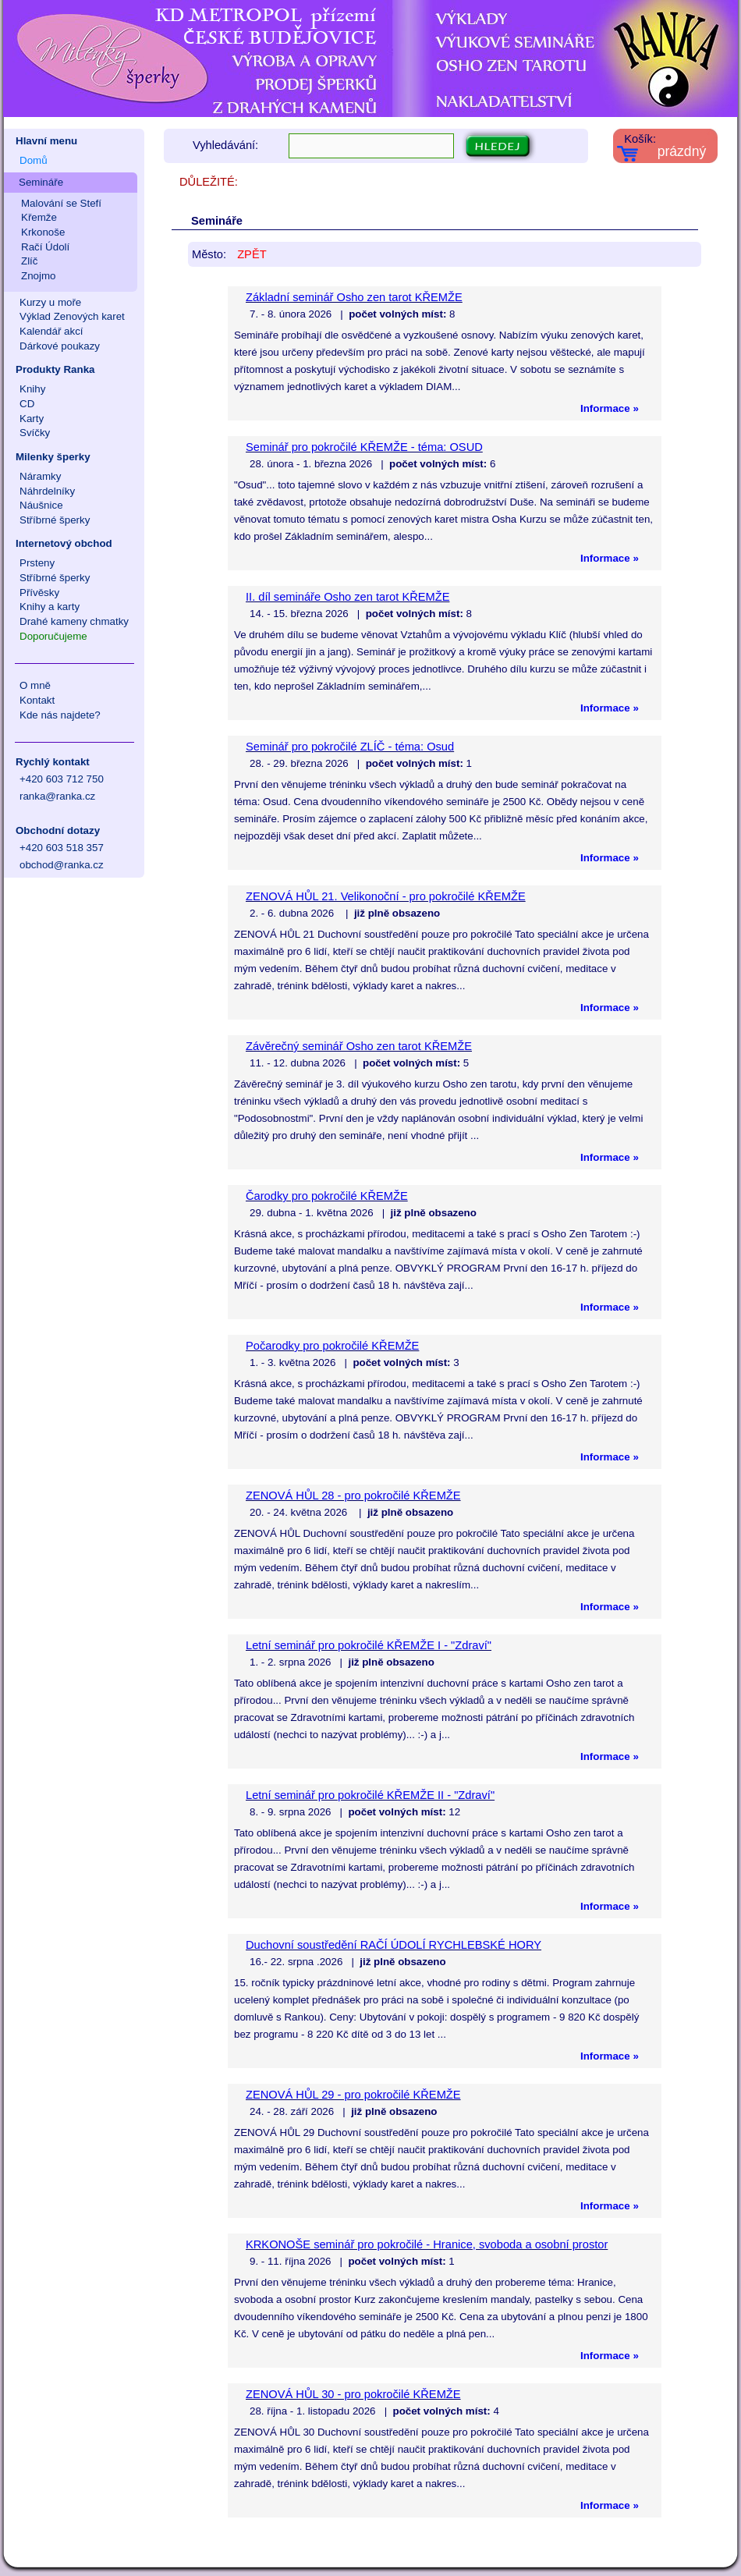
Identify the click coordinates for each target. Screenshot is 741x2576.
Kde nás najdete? (60, 715)
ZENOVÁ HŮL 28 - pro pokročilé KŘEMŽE (353, 1495)
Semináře (41, 182)
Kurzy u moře (50, 302)
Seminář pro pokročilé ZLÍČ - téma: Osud (350, 746)
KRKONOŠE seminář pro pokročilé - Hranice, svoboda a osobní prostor (427, 2244)
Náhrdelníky (47, 491)
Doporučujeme (53, 636)
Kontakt (37, 700)
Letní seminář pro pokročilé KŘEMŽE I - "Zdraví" (368, 1645)
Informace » (609, 408)
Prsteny (37, 563)
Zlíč (29, 261)
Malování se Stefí (61, 203)
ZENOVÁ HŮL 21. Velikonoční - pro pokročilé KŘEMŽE (386, 896)
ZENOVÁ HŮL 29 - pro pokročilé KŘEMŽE (353, 2094)
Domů (34, 160)
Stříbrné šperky (55, 520)
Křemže (39, 217)
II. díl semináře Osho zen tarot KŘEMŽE (347, 597)
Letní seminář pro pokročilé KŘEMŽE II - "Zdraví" (370, 1795)
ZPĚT (251, 254)
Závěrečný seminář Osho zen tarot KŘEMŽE (359, 1046)
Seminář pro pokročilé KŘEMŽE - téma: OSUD (364, 447)
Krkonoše (43, 232)
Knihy (32, 389)
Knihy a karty (50, 606)
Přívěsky (39, 592)
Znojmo (38, 276)
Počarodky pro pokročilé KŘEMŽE (332, 1345)
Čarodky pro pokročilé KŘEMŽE (327, 1196)
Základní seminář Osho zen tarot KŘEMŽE (354, 297)
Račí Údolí (45, 247)
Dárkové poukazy (60, 346)
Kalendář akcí (51, 331)
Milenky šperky (53, 457)
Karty (32, 418)
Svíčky (35, 432)
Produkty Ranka (55, 369)
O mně (35, 685)
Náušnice (41, 505)
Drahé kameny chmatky (74, 621)
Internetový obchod (64, 543)
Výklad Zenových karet (72, 316)
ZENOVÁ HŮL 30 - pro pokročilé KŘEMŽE (353, 2394)
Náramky (40, 476)
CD (27, 404)
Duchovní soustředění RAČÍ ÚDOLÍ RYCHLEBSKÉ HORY (393, 1945)
